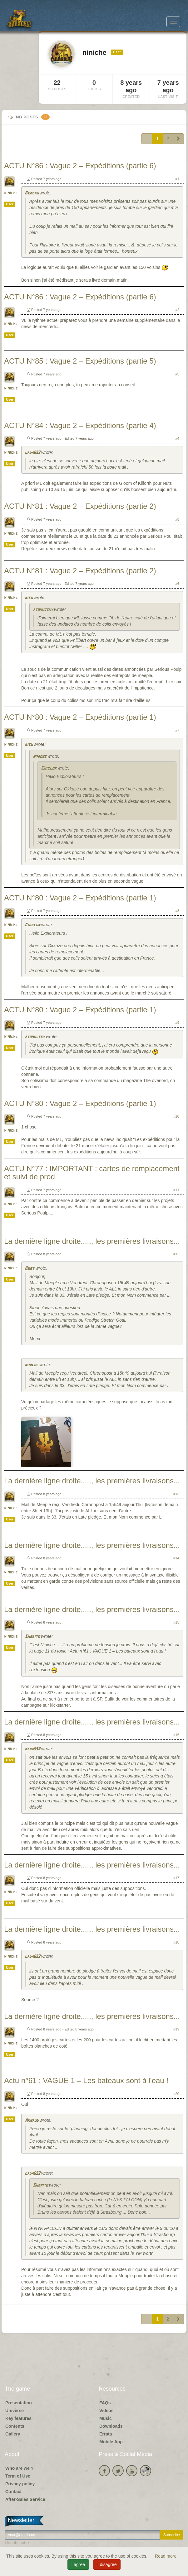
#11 (176, 1190)
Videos (106, 2410)
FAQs (105, 2402)
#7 (177, 730)
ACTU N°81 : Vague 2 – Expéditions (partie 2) (80, 506)
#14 (176, 1558)
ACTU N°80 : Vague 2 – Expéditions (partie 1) (80, 717)
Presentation (18, 2402)
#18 (176, 1942)
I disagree (106, 2564)
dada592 (32, 453)
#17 (176, 1878)
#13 (176, 1494)
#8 (177, 911)
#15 (176, 1622)
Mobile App (111, 2441)
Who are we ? (19, 2468)
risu (28, 598)
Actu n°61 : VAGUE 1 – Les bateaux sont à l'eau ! (86, 2080)
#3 (177, 374)
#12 (176, 1254)
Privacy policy (20, 2483)
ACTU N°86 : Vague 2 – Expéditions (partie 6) (80, 165)
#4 (177, 438)
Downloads (111, 2426)
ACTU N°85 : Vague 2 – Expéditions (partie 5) (80, 361)
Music (105, 2418)
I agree (78, 2564)
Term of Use (17, 2475)
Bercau (31, 193)
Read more (165, 2556)
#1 (177, 179)
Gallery (12, 2433)
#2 (177, 310)
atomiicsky (43, 610)
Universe (14, 2410)
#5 (177, 519)
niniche (10, 193)
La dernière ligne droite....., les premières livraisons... (92, 1241)
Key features (18, 2418)
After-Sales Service (25, 2499)
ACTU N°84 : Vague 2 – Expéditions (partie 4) (80, 425)
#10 (176, 1116)
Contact (13, 2491)
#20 (176, 2094)
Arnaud (31, 2120)
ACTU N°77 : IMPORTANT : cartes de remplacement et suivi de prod (92, 1172)
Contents (14, 2426)
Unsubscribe (17, 2542)
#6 (177, 583)
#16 (176, 1735)
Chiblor (48, 768)
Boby (29, 1268)
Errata (105, 2433)
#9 (177, 1022)
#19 (176, 2029)
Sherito (32, 1636)
